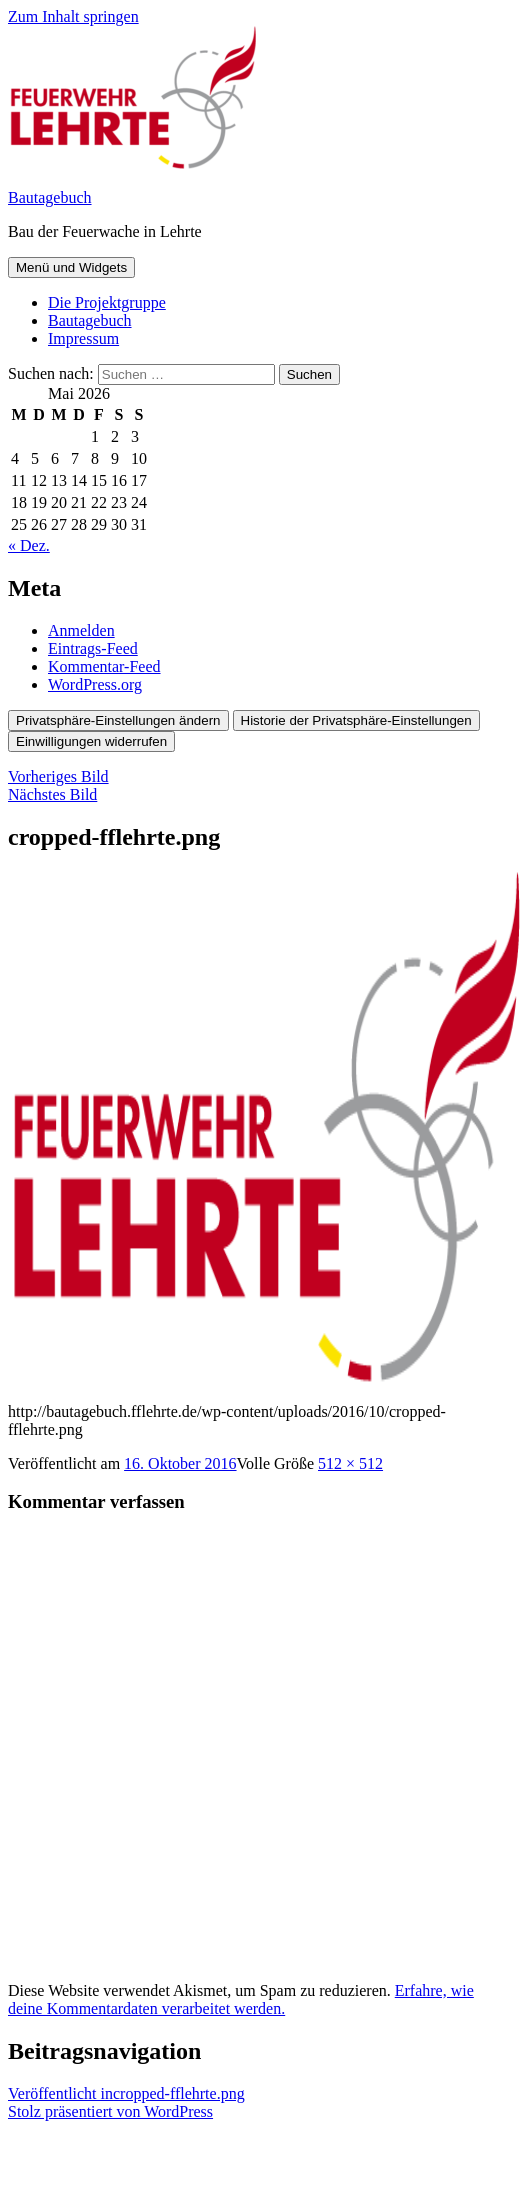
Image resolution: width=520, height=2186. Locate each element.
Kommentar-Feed (104, 666)
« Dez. (29, 545)
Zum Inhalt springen (73, 16)
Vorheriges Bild (58, 776)
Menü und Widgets (71, 267)
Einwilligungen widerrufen (91, 741)
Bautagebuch (50, 197)
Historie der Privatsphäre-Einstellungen (356, 720)
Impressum (83, 338)
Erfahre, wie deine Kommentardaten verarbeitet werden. (241, 1999)
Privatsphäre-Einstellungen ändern (118, 720)
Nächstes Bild (52, 794)
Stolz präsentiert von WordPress (110, 2111)
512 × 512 (350, 1463)
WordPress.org (95, 684)
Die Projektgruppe (107, 302)
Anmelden (81, 630)
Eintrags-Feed (93, 648)
